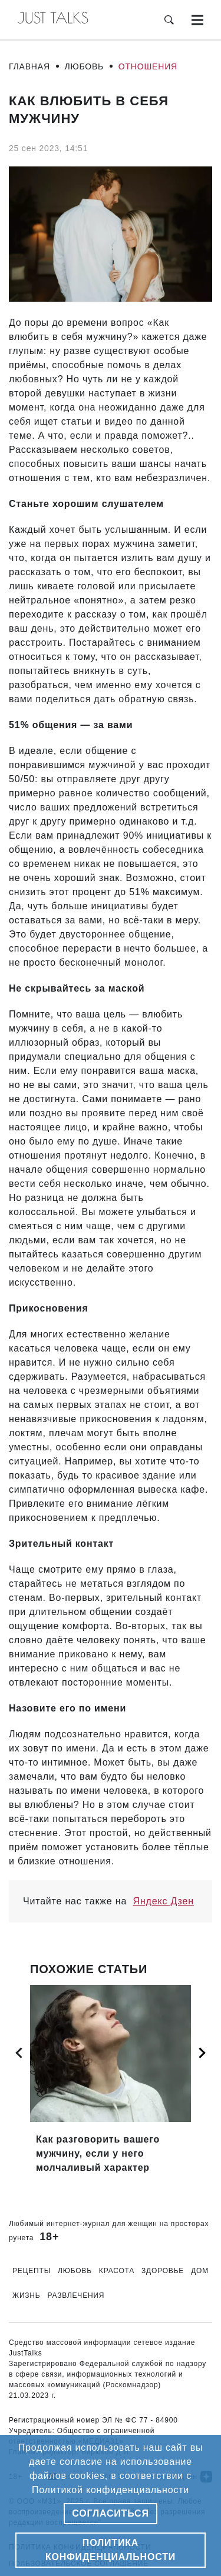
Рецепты (31, 2271)
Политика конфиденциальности (110, 2550)
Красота (116, 2271)
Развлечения (76, 2295)
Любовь (84, 66)
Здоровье (162, 2271)
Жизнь (26, 2295)
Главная (29, 66)
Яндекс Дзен (163, 1901)
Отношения (147, 66)
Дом (200, 2271)
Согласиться (110, 2513)
